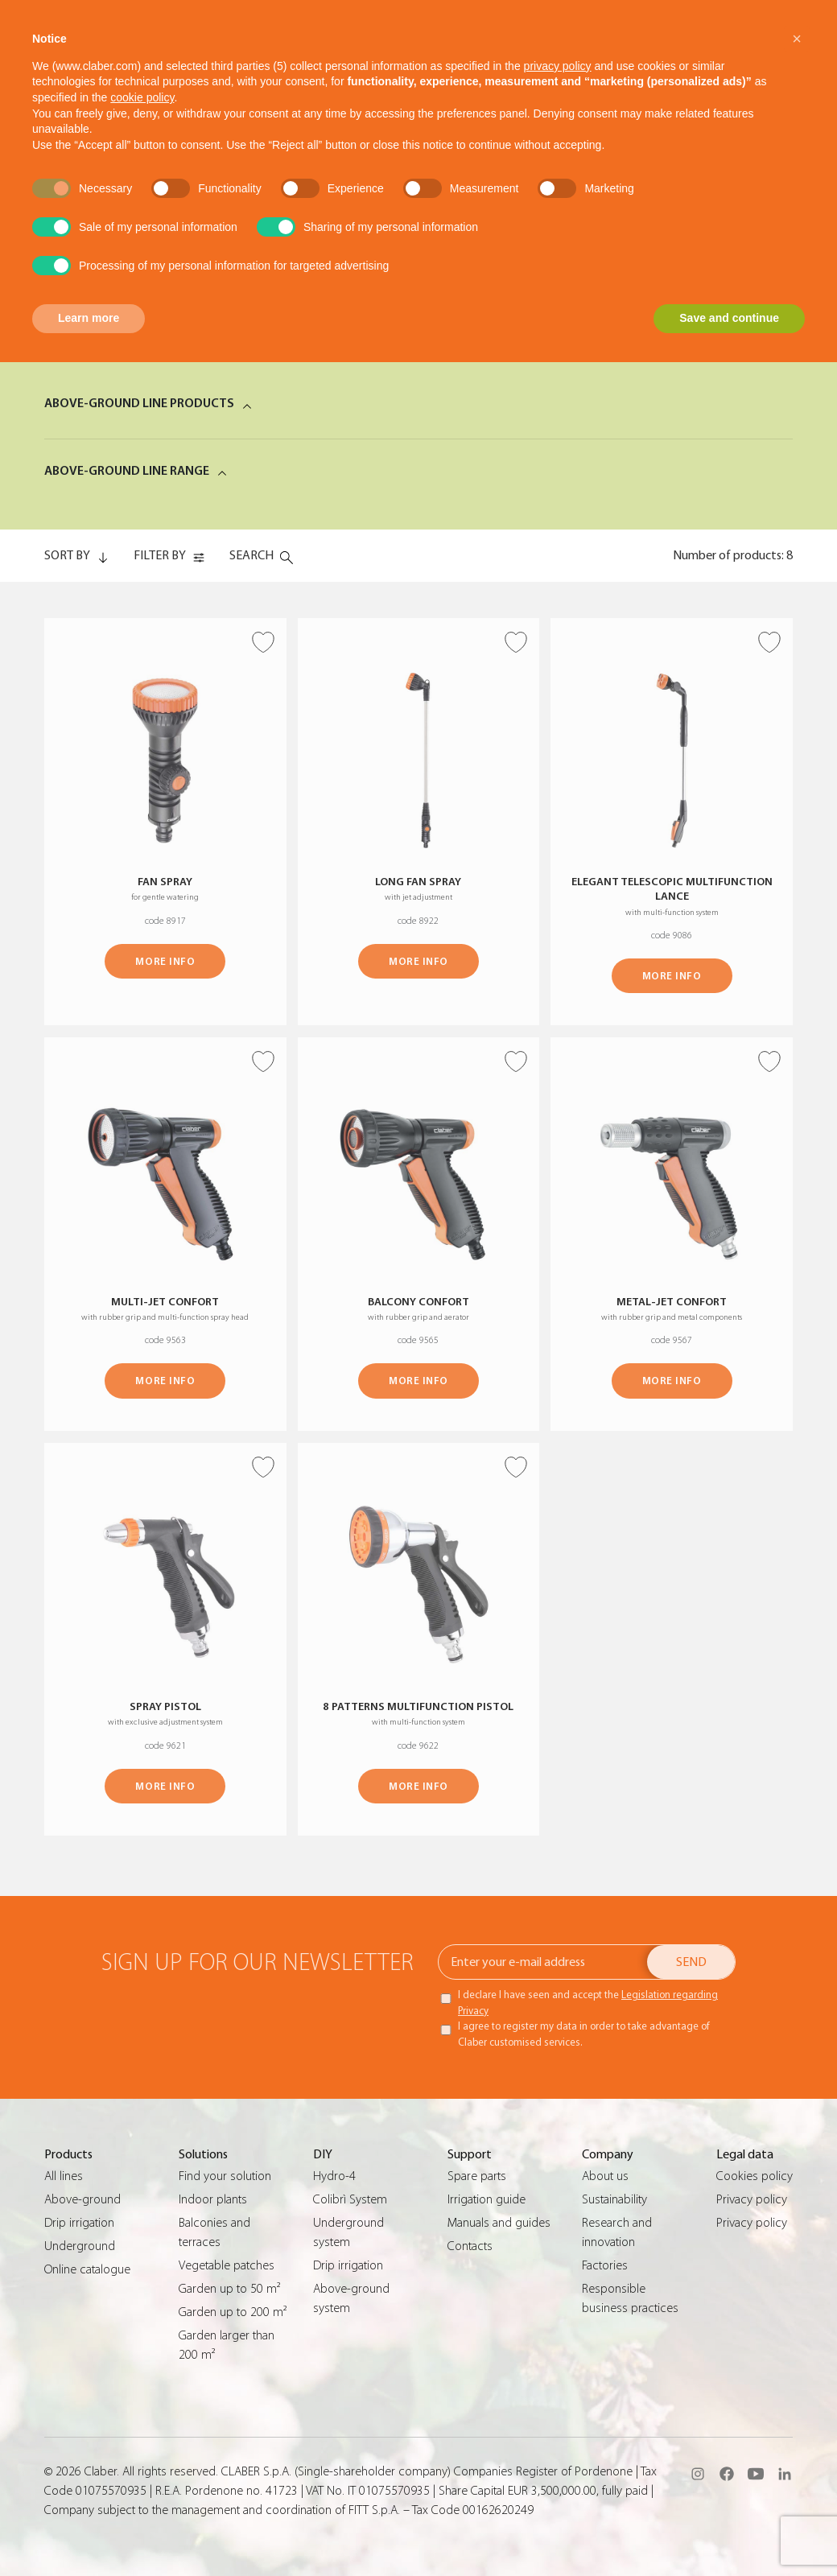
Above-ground (82, 2199)
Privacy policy (751, 2199)
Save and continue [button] (729, 317)
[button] (797, 39)
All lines (63, 2176)
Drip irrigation (79, 2222)
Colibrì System (350, 2199)
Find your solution (225, 2176)
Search (251, 555)
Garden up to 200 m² (233, 2312)
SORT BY (67, 555)
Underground (79, 2246)
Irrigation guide (486, 2199)
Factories (605, 2265)
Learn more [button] (88, 317)
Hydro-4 (334, 2176)
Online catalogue (87, 2269)
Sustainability (614, 2199)
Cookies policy (754, 2176)
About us (605, 2176)
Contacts (470, 2246)
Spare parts (476, 2176)
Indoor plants (213, 2199)
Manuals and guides (498, 2222)
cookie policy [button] (142, 97)
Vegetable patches (226, 2265)
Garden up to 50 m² (229, 2288)
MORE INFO (165, 961)
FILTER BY (160, 555)
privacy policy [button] (558, 66)
